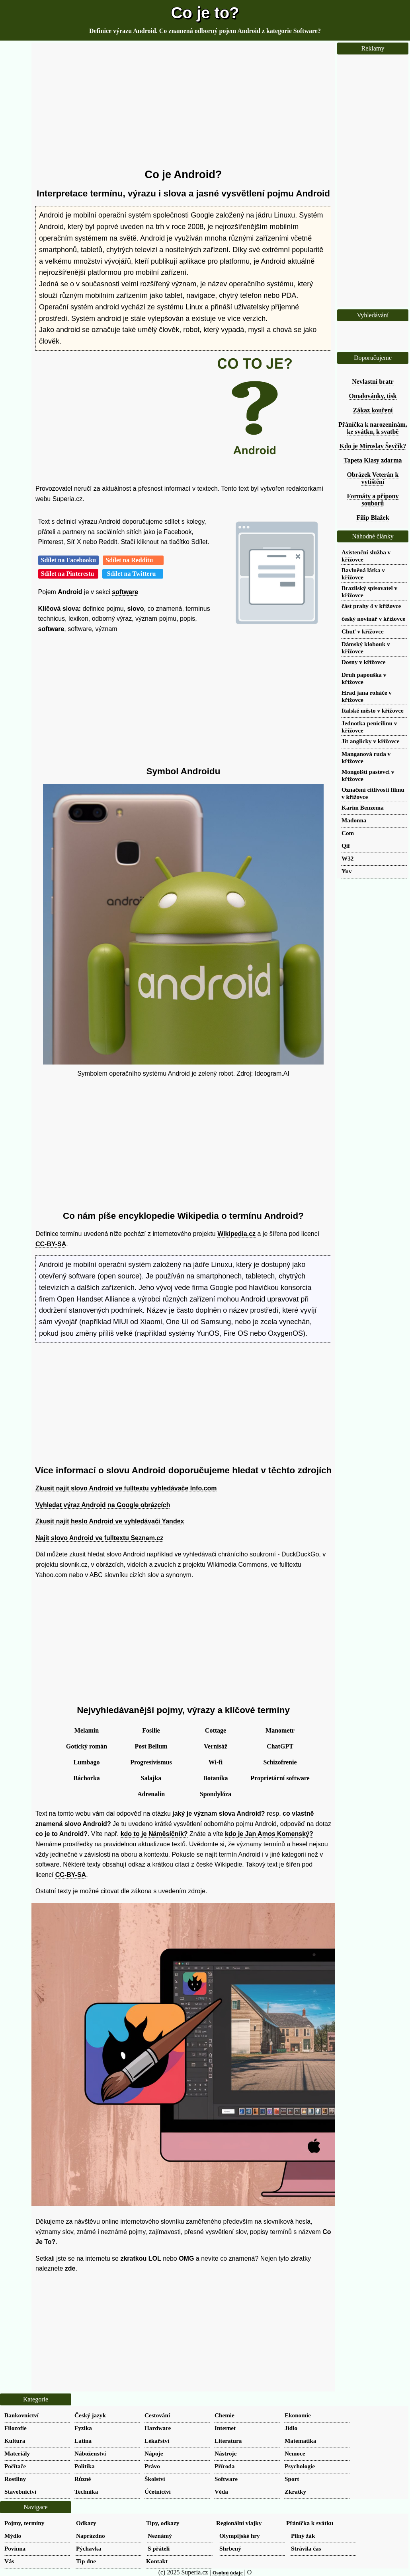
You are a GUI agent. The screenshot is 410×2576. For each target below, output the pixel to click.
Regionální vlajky (239, 2523)
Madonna (354, 820)
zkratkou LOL (140, 2258)
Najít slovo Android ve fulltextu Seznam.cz (99, 1538)
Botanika (215, 1778)
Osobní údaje (228, 2573)
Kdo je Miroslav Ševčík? (373, 446)
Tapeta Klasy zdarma (373, 460)
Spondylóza (215, 1794)
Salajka (151, 1778)
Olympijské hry (239, 2535)
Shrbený (230, 2548)
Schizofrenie (280, 1762)
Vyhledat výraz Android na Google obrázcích (102, 1505)
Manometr (280, 1730)
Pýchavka (88, 2548)
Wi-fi (216, 1762)
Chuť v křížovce (363, 631)
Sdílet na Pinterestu (68, 573)
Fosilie (151, 1730)
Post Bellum (151, 1746)
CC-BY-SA (50, 1244)
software (125, 592)
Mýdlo (12, 2535)
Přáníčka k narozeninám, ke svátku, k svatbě (372, 428)
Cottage (215, 1730)
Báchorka (86, 1778)
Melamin (86, 1730)
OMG (186, 2258)
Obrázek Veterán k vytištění (373, 478)
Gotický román (86, 1746)
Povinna (14, 2548)
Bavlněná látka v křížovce (363, 574)
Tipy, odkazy (162, 2523)
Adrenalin (151, 1794)
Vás (9, 2561)
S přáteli (159, 2548)
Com (348, 833)
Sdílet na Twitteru (132, 573)
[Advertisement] (183, 105)
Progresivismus (151, 1762)
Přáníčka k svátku (309, 2523)
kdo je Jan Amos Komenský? (269, 1833)
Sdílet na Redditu (133, 560)
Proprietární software (279, 1778)
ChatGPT (280, 1746)
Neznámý (160, 2535)
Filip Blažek (372, 517)
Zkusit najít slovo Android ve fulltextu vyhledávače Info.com (126, 1488)
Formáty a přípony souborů (373, 500)
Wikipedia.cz (236, 1233)
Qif (346, 845)
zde (70, 2268)
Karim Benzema (363, 807)
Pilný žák (303, 2535)
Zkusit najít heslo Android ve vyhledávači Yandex (109, 1521)
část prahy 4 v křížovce (371, 605)
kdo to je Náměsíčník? (154, 1833)
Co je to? (205, 12)
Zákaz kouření (372, 410)
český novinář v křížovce (373, 618)
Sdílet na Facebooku (68, 560)
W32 (347, 858)
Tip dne (86, 2561)
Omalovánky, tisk (372, 395)
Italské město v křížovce (373, 710)
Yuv (347, 871)
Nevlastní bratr (372, 381)
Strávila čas (306, 2548)
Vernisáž (215, 1746)
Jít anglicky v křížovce (371, 741)
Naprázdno (90, 2535)
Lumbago (87, 1762)
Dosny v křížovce (364, 662)
